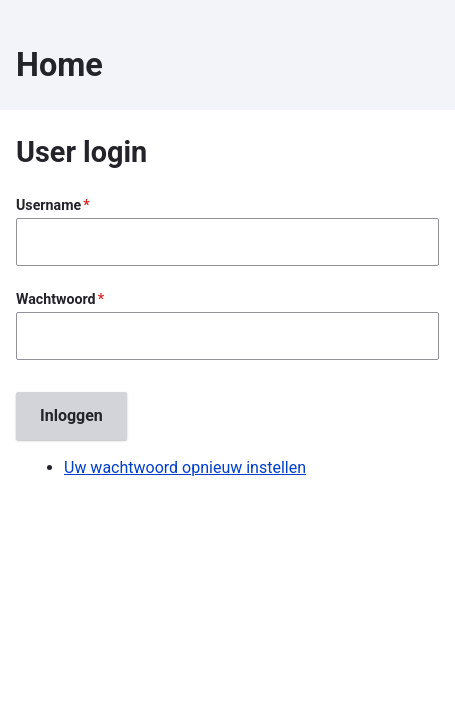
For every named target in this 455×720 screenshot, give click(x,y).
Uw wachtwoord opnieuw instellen (185, 467)
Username (48, 205)
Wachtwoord (56, 299)
